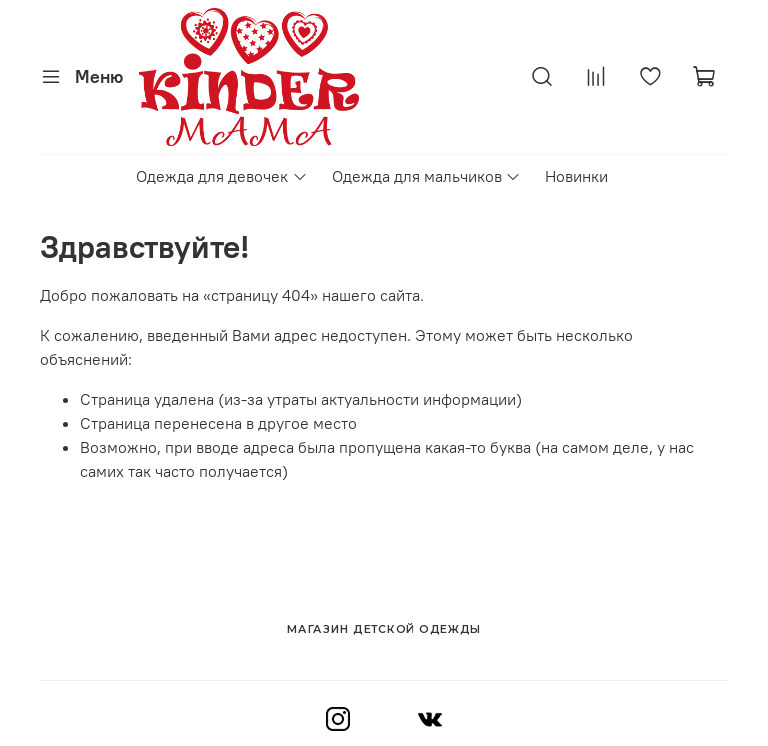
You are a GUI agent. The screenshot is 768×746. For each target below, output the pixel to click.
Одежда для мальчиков (426, 176)
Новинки (576, 176)
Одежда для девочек (221, 176)
